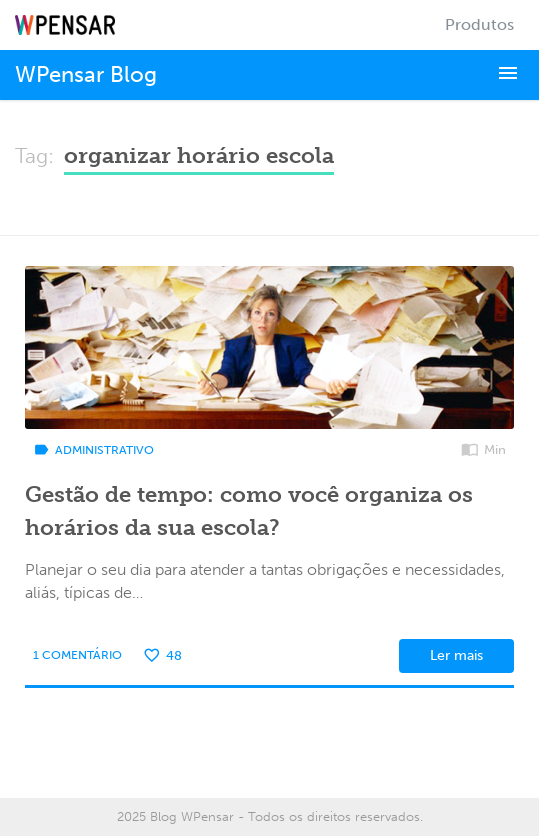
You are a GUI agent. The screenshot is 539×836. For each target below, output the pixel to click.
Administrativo (93, 450)
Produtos (479, 24)
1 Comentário (77, 655)
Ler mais (456, 655)
